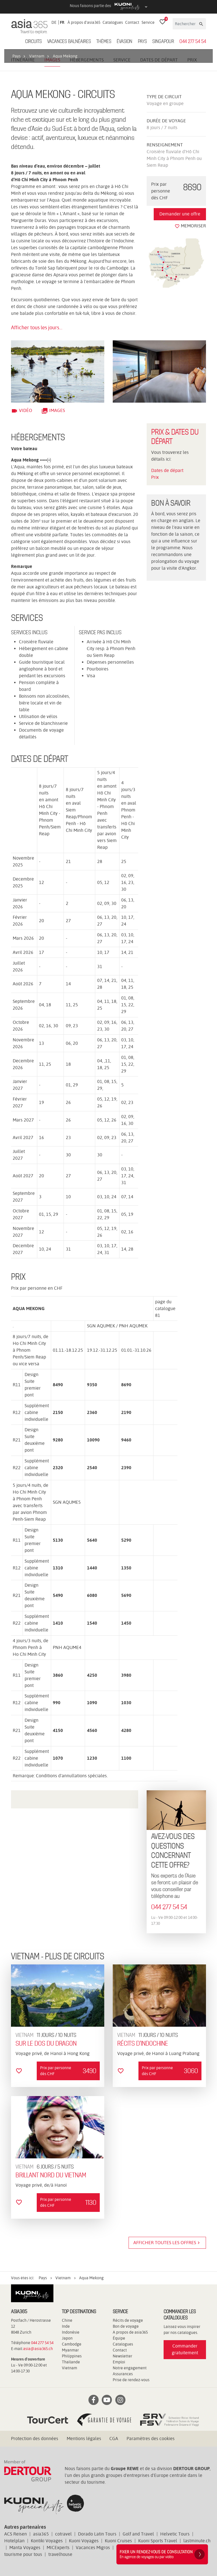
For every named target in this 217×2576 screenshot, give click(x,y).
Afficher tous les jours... (36, 327)
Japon (67, 2338)
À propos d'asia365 (84, 22)
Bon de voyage (126, 2326)
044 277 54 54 (192, 41)
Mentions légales (84, 2438)
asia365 (41, 2534)
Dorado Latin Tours (97, 2534)
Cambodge (71, 2344)
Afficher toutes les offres (167, 2243)
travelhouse (60, 2554)
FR (62, 22)
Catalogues (113, 22)
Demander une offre (179, 214)
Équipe (119, 2338)
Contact (132, 22)
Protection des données (34, 2438)
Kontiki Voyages (47, 2540)
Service (148, 22)
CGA (113, 2438)
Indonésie (70, 2332)
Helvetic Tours (175, 2534)
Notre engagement (130, 2368)
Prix (155, 477)
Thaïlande (71, 2362)
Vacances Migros (93, 2547)
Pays (142, 41)
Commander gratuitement (185, 2349)
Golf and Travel (138, 2534)
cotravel (63, 2534)
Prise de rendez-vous (131, 2380)
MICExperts (58, 2547)
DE (54, 22)
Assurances (123, 2374)
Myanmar (70, 2350)
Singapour (163, 41)
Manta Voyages (24, 2547)
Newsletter (122, 2356)
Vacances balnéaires (69, 41)
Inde (66, 2326)
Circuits (33, 41)
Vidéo (22, 410)
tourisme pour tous (23, 2554)
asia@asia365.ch (38, 2348)
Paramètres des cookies (151, 2438)
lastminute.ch (197, 2540)
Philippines (72, 2356)
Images (53, 410)
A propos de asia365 (130, 2332)
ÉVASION (124, 41)
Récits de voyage (128, 2320)
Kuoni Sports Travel (157, 2540)
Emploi (119, 2362)
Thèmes (103, 41)
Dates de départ (167, 470)
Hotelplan (14, 2540)
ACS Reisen (15, 2534)
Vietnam (69, 2368)
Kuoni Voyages (84, 2540)
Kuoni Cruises (118, 2540)
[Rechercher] (185, 23)
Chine (67, 2320)
